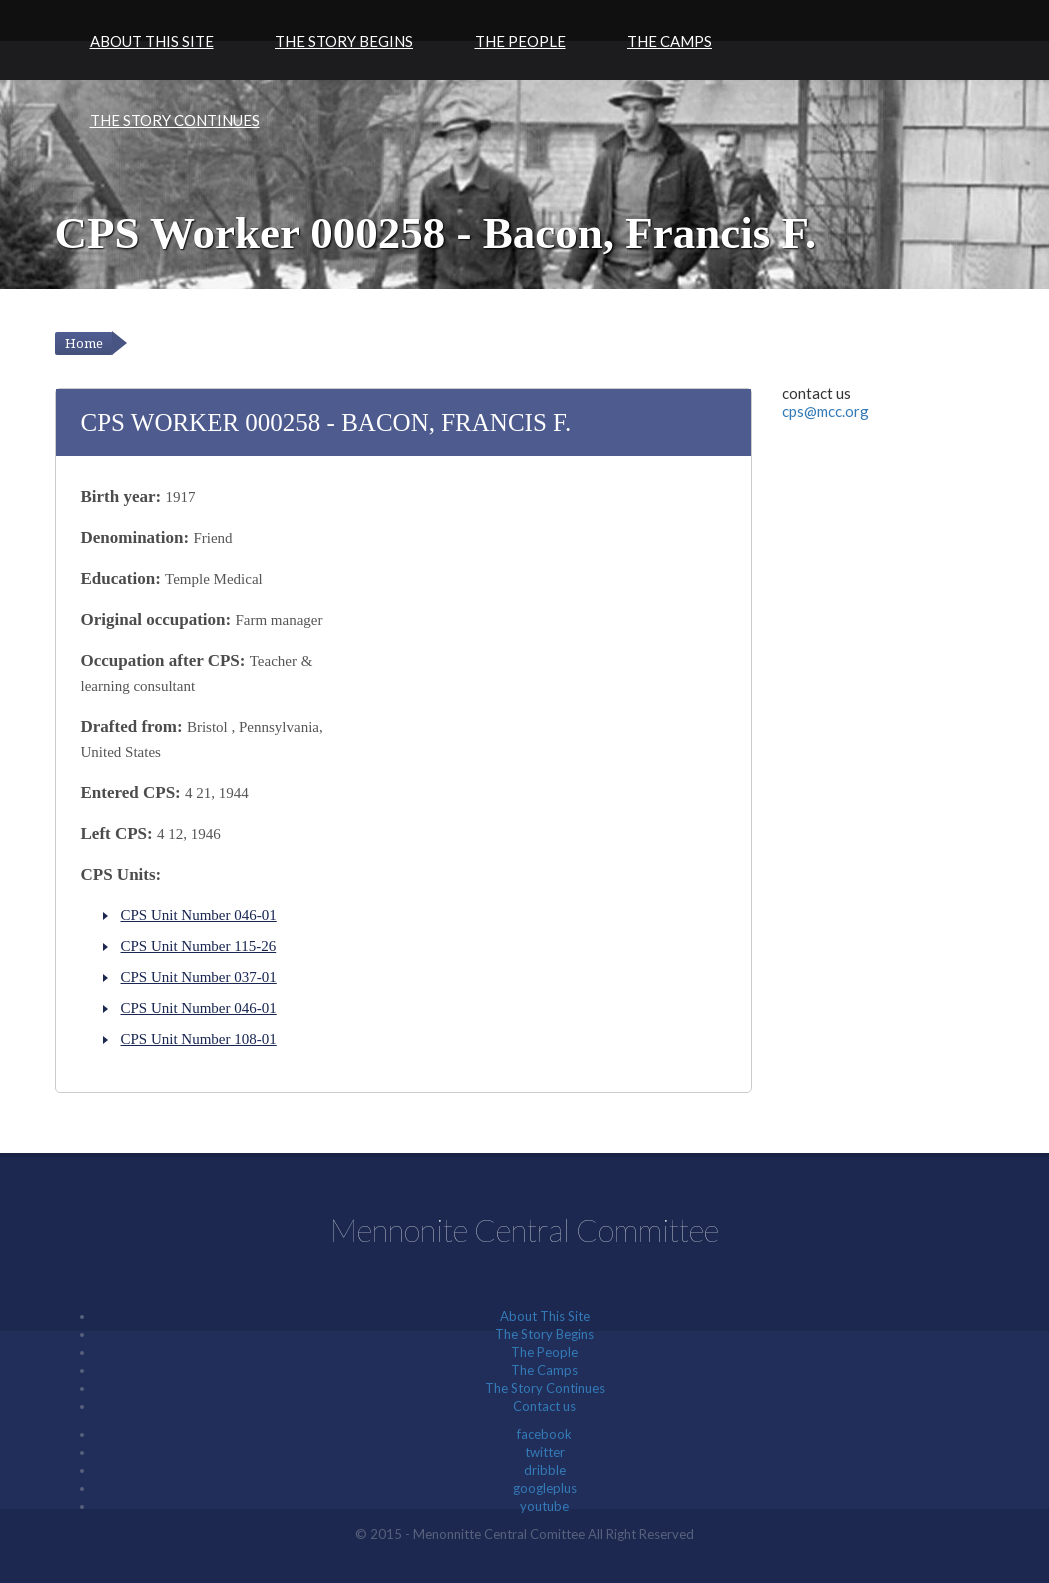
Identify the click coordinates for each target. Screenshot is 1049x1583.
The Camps (669, 41)
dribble (545, 1470)
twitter (545, 1452)
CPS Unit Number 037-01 (199, 977)
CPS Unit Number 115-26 (199, 946)
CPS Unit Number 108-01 (199, 1039)
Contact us (544, 1406)
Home (84, 343)
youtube (544, 1506)
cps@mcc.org (825, 411)
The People (520, 41)
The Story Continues (175, 120)
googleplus (545, 1488)
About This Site (152, 41)
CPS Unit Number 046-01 (199, 915)
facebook (544, 1434)
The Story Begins (344, 41)
